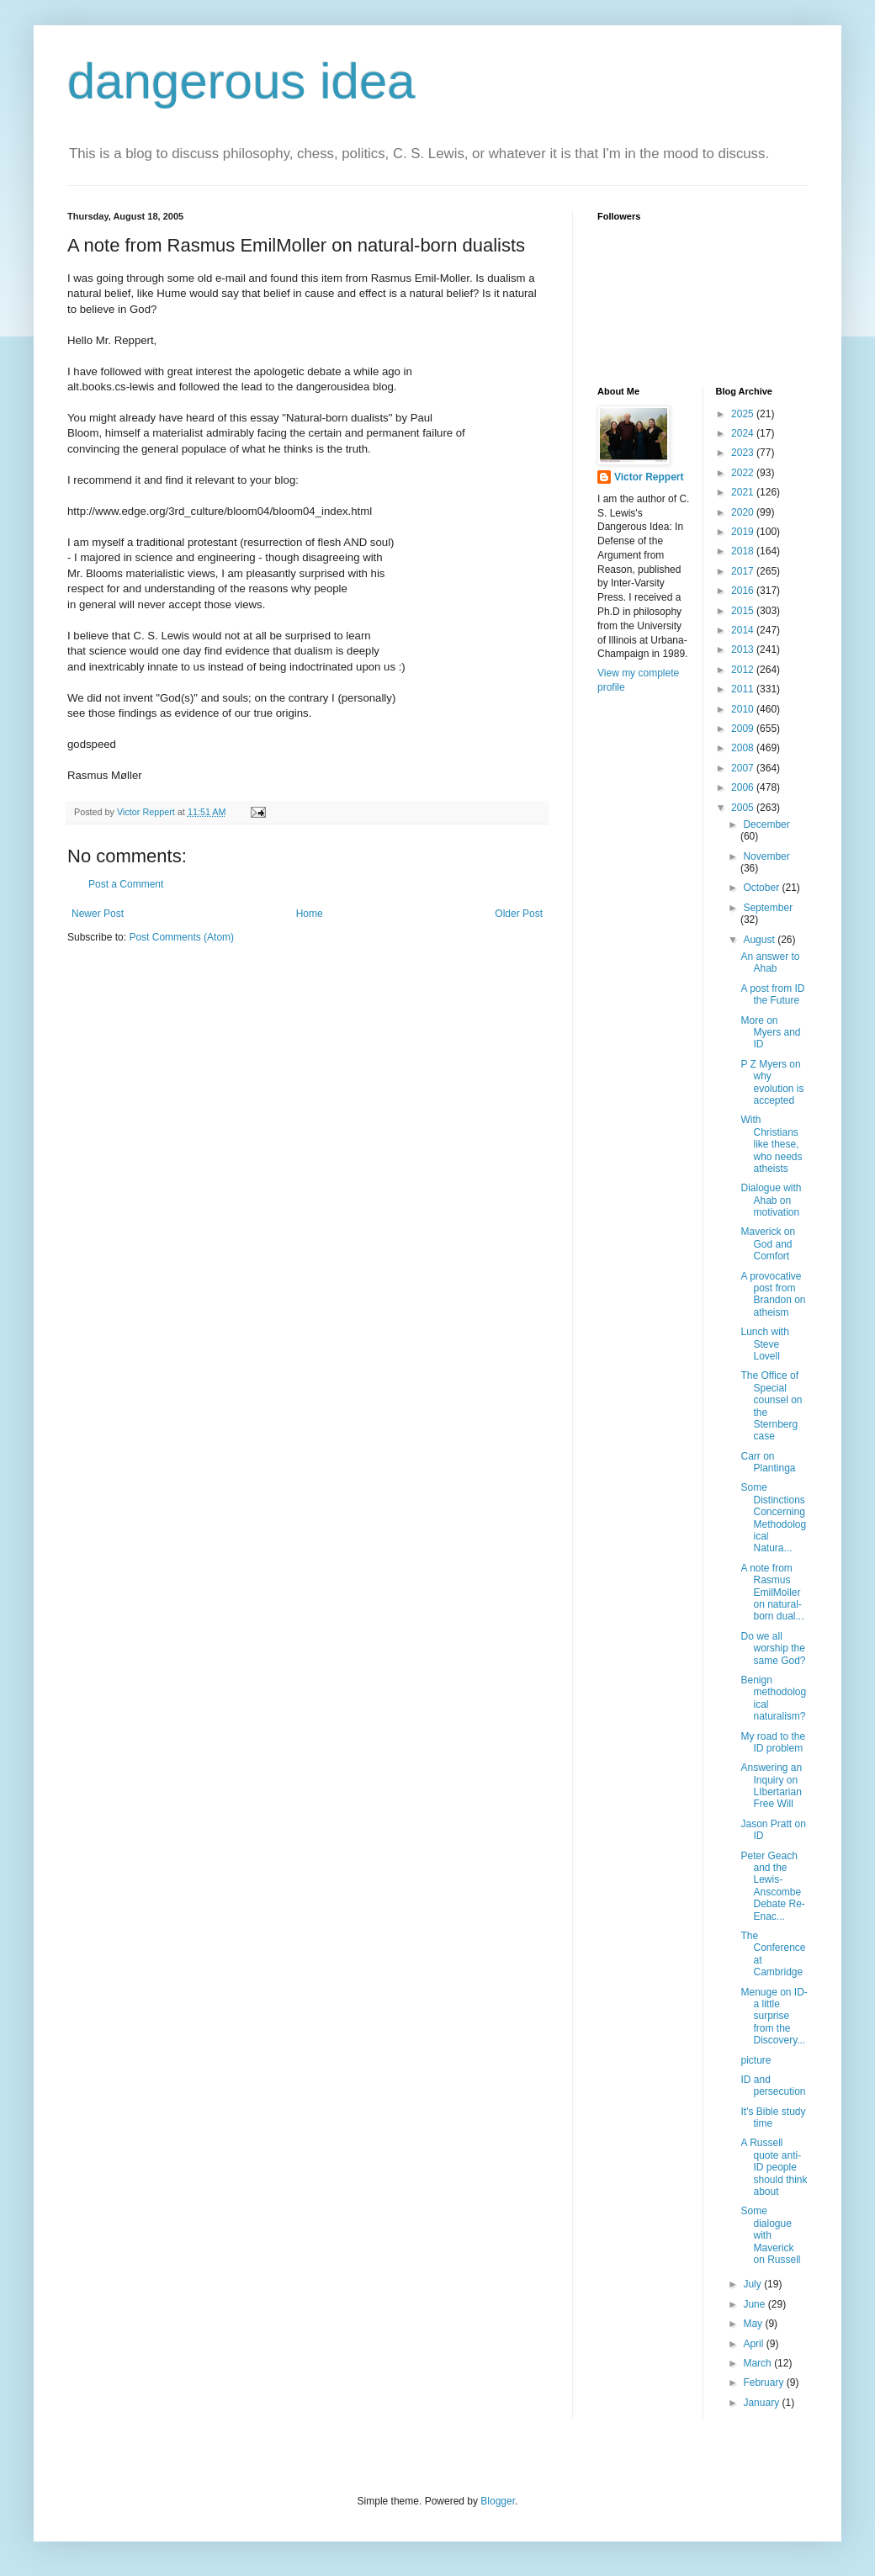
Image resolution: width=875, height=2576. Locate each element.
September (768, 908)
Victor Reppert (648, 477)
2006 (743, 787)
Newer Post (98, 914)
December (766, 824)
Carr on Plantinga (767, 1462)
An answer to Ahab (769, 962)
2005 (743, 808)
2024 (743, 433)
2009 (743, 728)
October (762, 887)
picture (755, 2060)
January (762, 2403)
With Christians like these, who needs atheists (771, 1144)
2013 (743, 649)
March (758, 2363)
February (764, 2382)
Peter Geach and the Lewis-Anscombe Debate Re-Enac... (772, 1886)
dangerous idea (241, 81)
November (766, 856)
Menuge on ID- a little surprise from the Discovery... (773, 2016)
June (755, 2304)
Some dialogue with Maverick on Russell (770, 2235)
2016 (743, 590)
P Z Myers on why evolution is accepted (771, 1082)
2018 (743, 551)
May (754, 2324)
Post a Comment (125, 884)
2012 (743, 670)
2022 (743, 473)
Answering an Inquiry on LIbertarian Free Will (771, 1786)
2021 (743, 492)
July (753, 2284)
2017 (743, 571)
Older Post (519, 914)
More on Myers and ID (770, 1033)
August (760, 940)
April (754, 2344)
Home (309, 914)
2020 (743, 512)
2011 (743, 689)
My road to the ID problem (772, 1742)
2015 (743, 611)
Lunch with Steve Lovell (764, 1344)
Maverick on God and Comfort (767, 1244)
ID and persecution (772, 2085)
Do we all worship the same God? (772, 1648)
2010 (743, 709)
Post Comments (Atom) (181, 937)
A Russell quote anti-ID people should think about (773, 2167)
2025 (743, 414)
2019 (743, 532)
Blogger (497, 2501)
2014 (743, 630)
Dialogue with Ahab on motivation (770, 1200)
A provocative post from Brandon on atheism (772, 1294)
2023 (743, 452)
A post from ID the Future (772, 994)
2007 (743, 768)
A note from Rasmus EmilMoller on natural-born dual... (771, 1592)
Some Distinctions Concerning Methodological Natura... (773, 1517)
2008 (743, 748)
